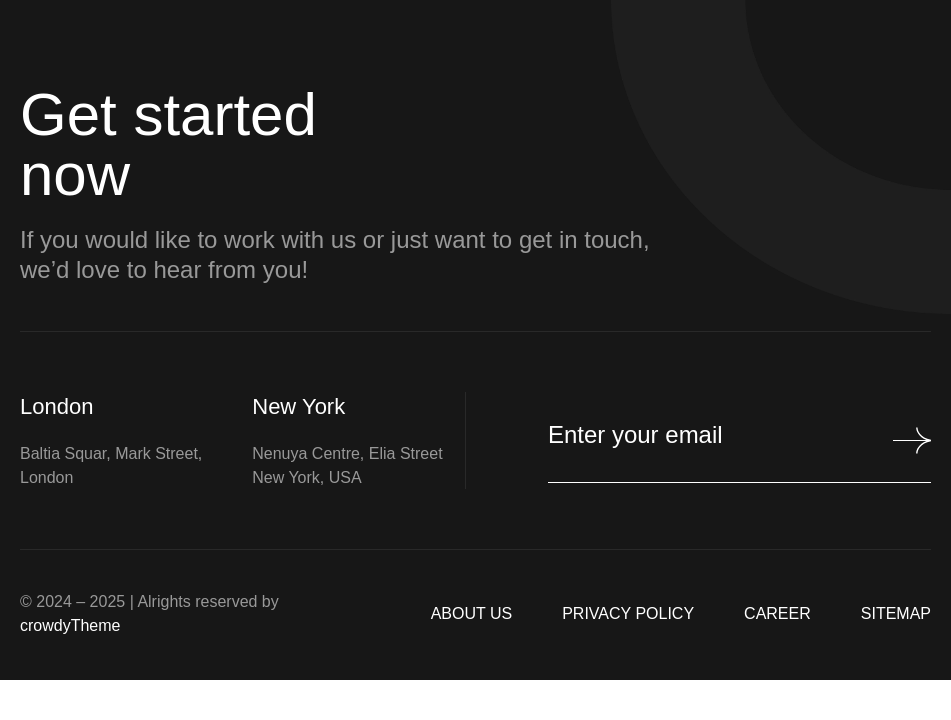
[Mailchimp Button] (902, 440)
